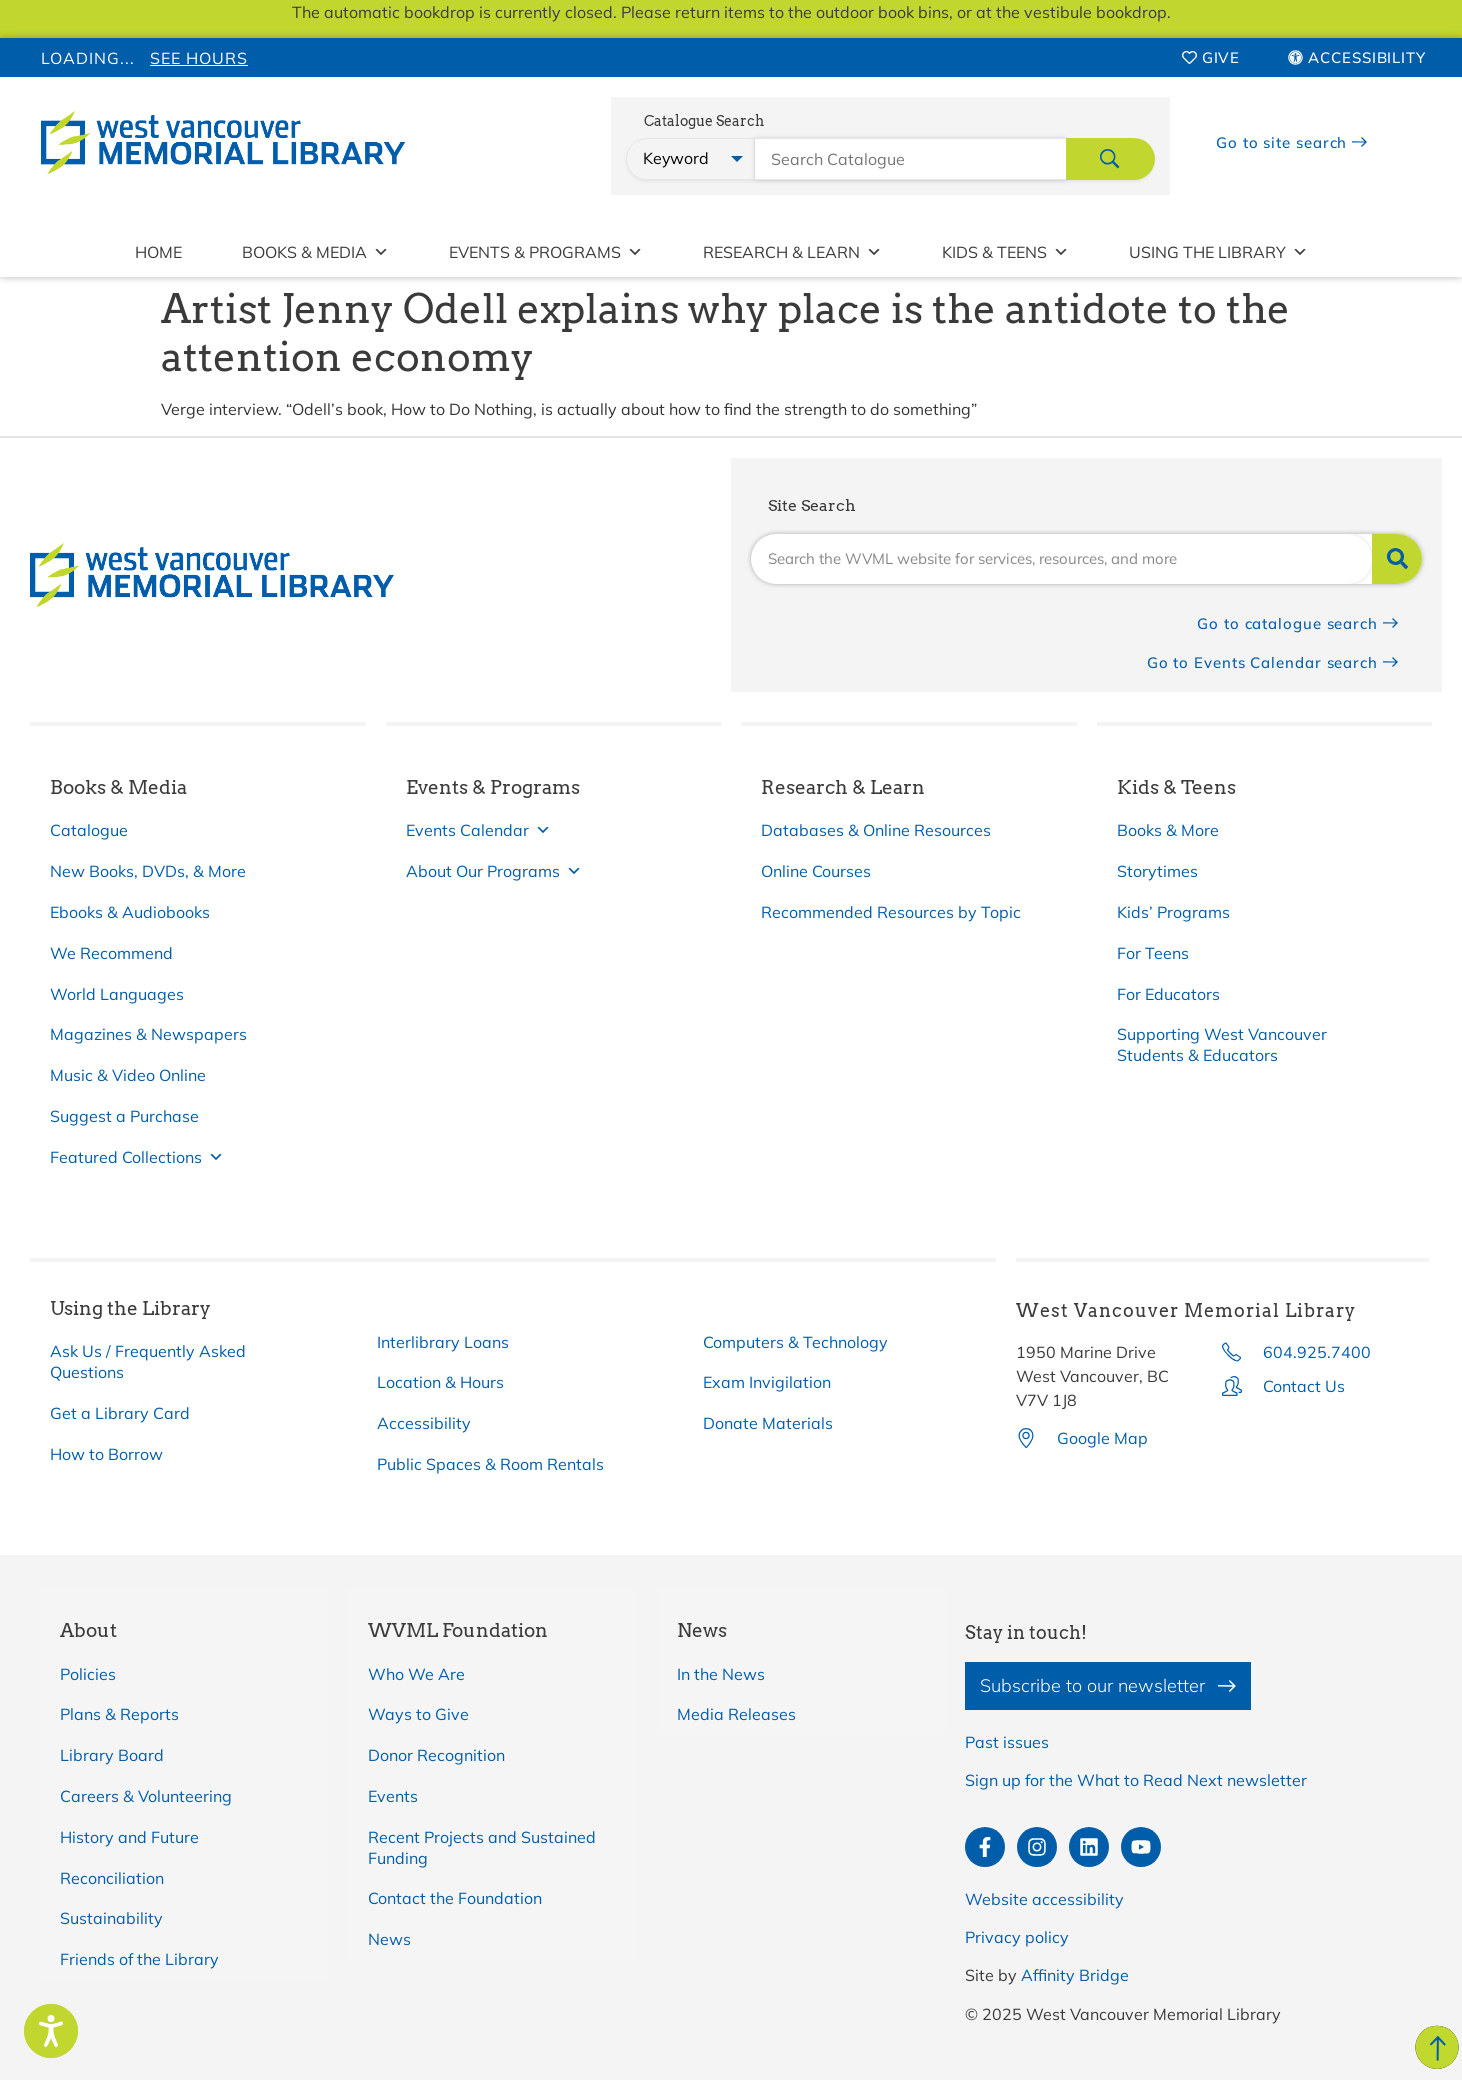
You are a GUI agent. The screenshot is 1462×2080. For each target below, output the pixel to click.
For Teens (1153, 953)
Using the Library (1218, 252)
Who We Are (416, 1674)
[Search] (1397, 559)
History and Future (129, 1837)
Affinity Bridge (1075, 1975)
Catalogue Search (704, 121)
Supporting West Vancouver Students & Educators (1222, 1044)
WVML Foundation (458, 1630)
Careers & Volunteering (146, 1796)
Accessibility (424, 1423)
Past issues (1007, 1742)
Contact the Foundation (455, 1898)
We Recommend (111, 953)
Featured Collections (137, 1157)
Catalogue (89, 830)
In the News (721, 1674)
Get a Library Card (120, 1413)
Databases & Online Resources (876, 830)
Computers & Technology (795, 1342)
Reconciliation (112, 1878)
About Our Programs (494, 871)
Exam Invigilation (767, 1382)
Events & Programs (546, 252)
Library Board (112, 1755)
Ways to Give (418, 1714)
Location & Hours (440, 1382)
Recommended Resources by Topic (891, 912)
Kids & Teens (1005, 252)
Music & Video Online (128, 1075)
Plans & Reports (119, 1714)
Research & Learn (792, 252)
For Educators (1168, 994)
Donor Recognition (436, 1755)
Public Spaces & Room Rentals (490, 1464)
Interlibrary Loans (443, 1342)
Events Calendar (478, 830)
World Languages (117, 994)
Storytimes (1157, 871)
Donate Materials (768, 1423)
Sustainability (111, 1918)
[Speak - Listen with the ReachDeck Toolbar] (51, 2031)
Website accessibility (1044, 1899)
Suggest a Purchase (124, 1116)
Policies (88, 1674)
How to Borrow (106, 1454)
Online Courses (816, 871)
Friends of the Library (139, 1959)
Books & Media (315, 252)
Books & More (1168, 830)
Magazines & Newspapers (148, 1034)
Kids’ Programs (1173, 912)
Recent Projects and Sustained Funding (482, 1847)
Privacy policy (1017, 1937)
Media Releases (736, 1714)
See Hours (199, 58)
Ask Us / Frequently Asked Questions (148, 1361)
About (88, 1630)
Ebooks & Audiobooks (130, 912)
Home (158, 252)
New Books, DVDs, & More (148, 871)
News (389, 1939)
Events (393, 1796)
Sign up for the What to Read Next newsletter (1136, 1780)
